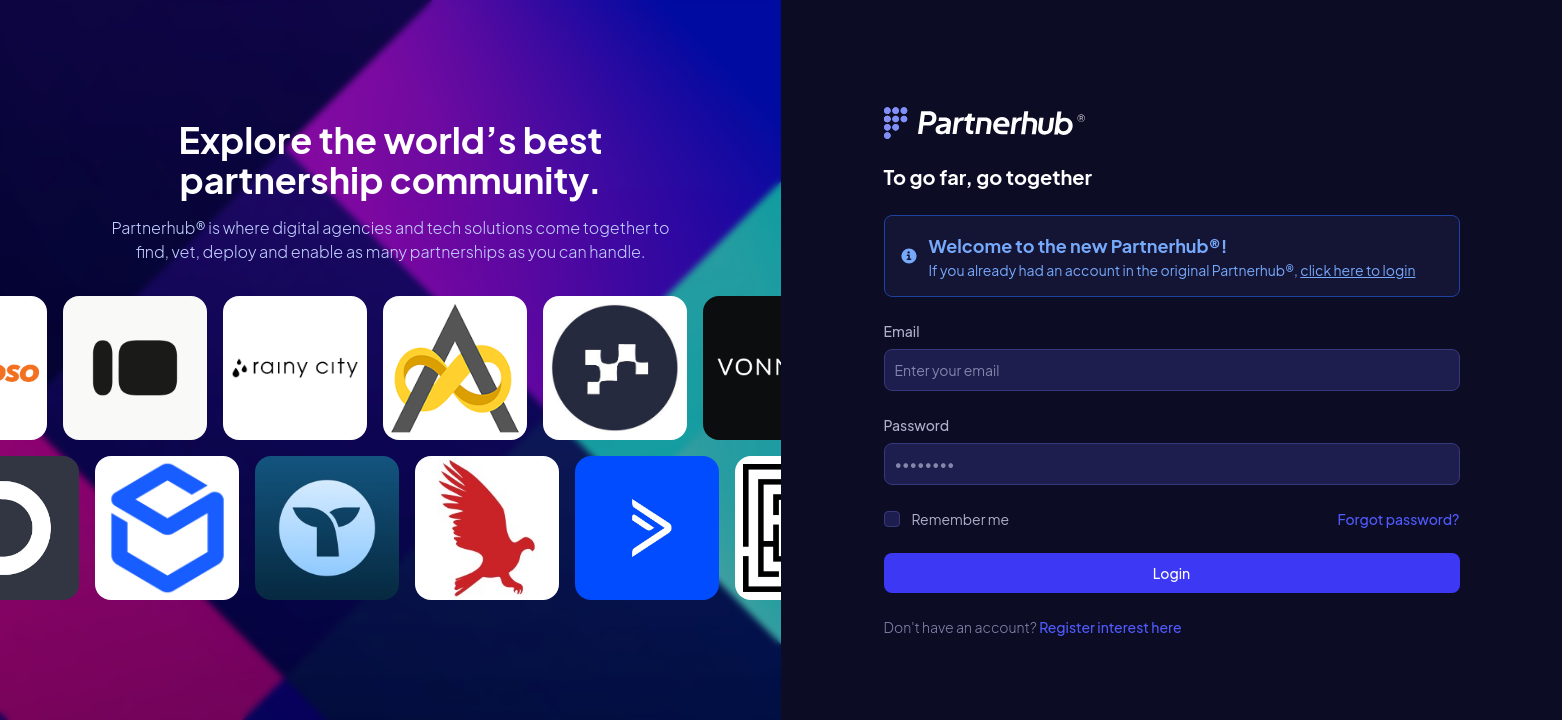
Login (1171, 573)
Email (902, 331)
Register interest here (1110, 627)
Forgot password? (1399, 519)
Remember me (961, 519)
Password (917, 425)
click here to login (1357, 270)
